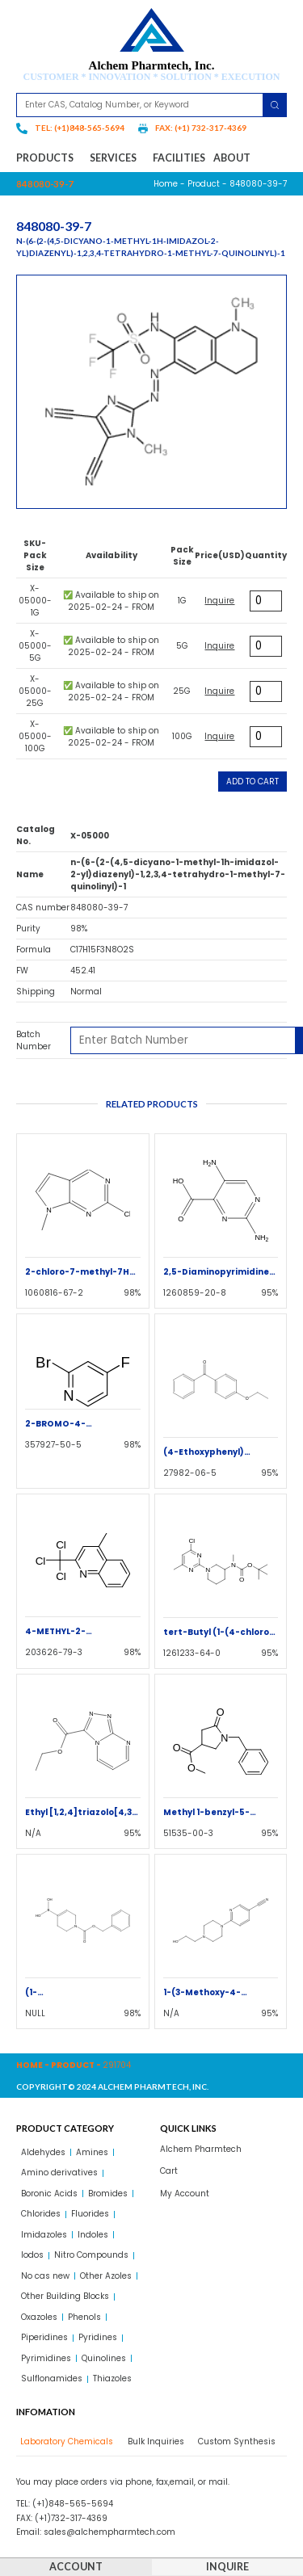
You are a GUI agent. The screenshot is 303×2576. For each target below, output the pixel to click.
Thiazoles (112, 2378)
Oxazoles (39, 2317)
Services (117, 158)
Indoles (93, 2235)
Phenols (84, 2317)
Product (203, 184)
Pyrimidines (46, 2358)
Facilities (179, 158)
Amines (92, 2152)
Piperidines (44, 2337)
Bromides (108, 2193)
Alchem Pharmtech (201, 2149)
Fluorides (90, 2214)
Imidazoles (44, 2235)
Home (166, 184)
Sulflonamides (51, 2378)
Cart (169, 2171)
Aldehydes (43, 2152)
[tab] (64, 2441)
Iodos (32, 2255)
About (231, 158)
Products (49, 158)
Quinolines (104, 2358)
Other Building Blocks (65, 2296)
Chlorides (41, 2214)
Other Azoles (106, 2276)
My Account (184, 2193)
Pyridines (97, 2337)
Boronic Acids (49, 2193)
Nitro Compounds (91, 2255)
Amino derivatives (59, 2172)
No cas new (45, 2276)
